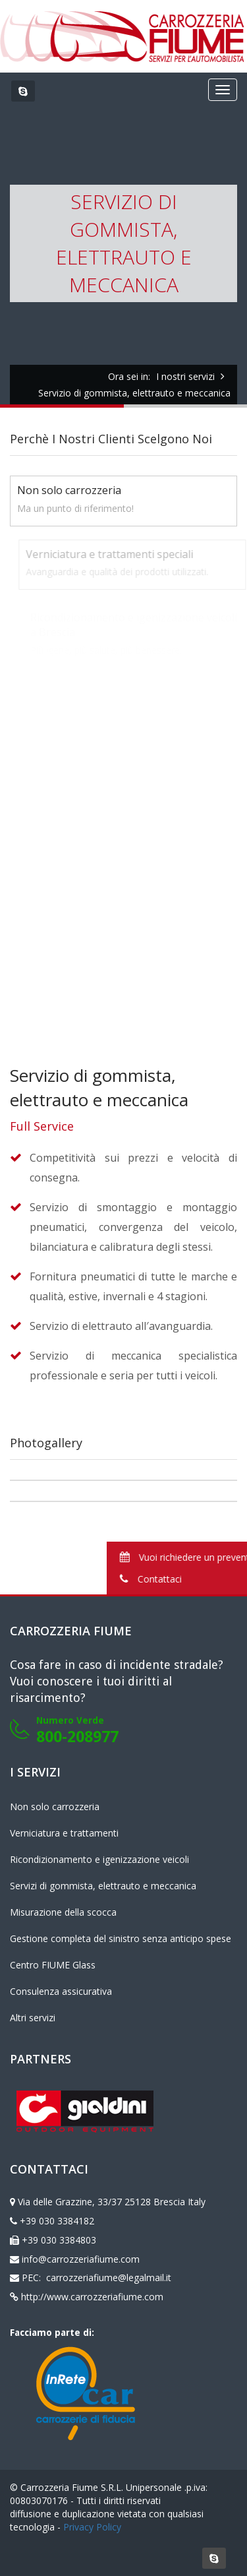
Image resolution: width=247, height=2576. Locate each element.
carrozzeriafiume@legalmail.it (107, 2277)
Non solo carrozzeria (54, 1806)
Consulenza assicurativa (61, 1991)
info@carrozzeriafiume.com (81, 2259)
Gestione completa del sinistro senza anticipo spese (120, 1938)
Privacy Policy (92, 2527)
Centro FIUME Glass (53, 1965)
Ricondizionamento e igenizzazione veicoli (99, 1859)
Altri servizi (32, 2017)
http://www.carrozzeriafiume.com (92, 2296)
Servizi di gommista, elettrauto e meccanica (103, 1885)
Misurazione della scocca (63, 1912)
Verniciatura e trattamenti (64, 1833)
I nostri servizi (185, 376)
